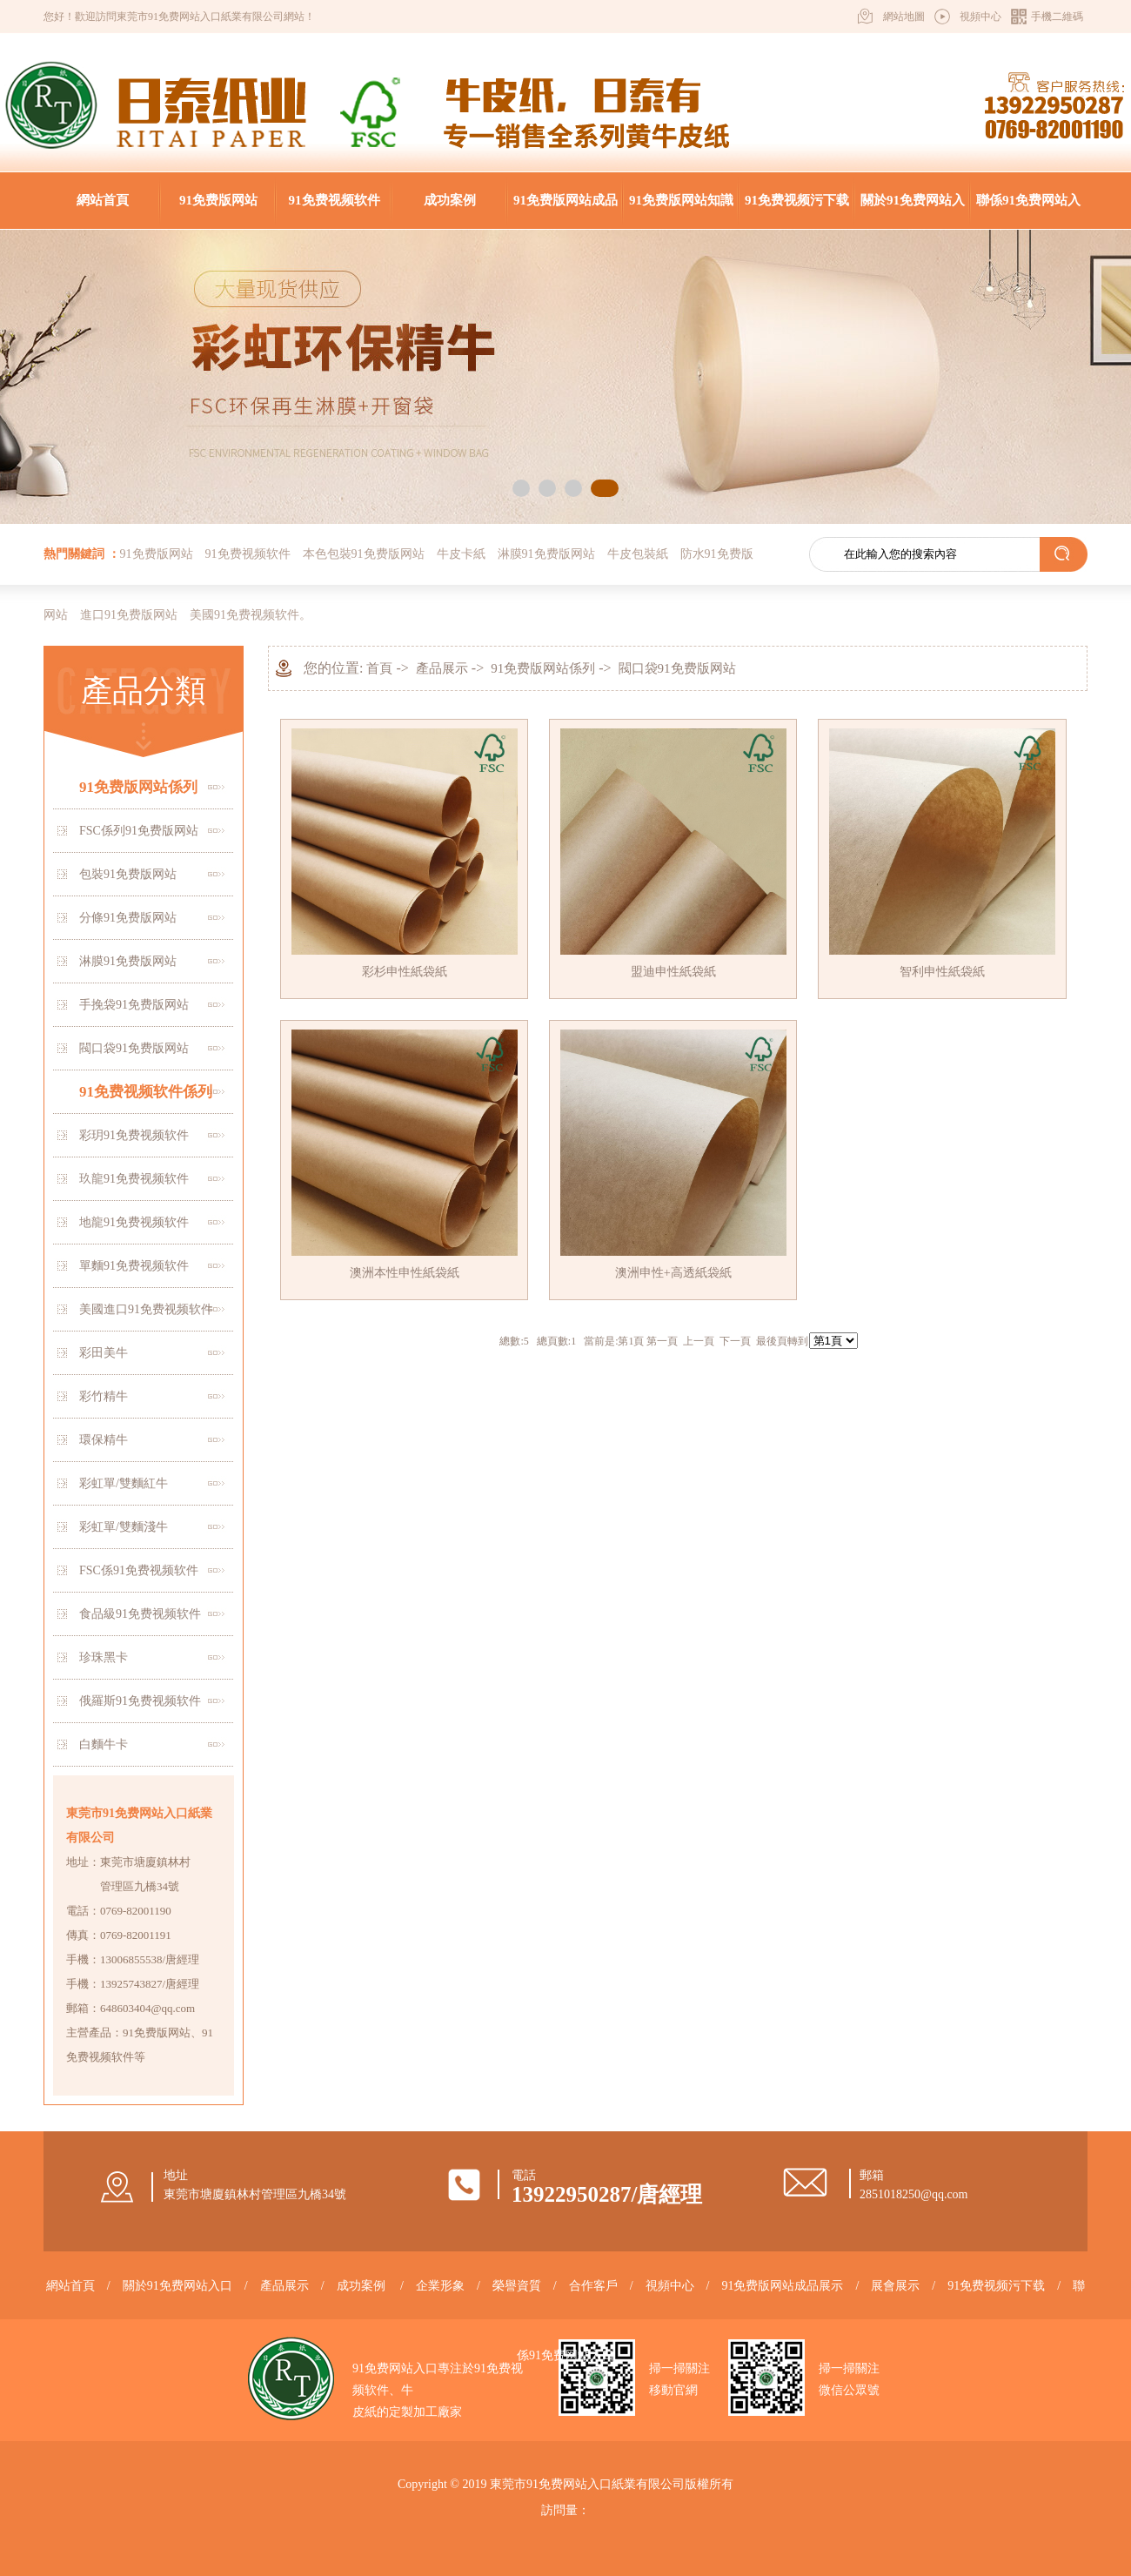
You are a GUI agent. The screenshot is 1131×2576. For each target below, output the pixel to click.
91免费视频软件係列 (145, 1091)
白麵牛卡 (103, 1744)
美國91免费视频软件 (244, 614)
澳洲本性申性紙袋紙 (404, 1272)
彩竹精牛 (103, 1396)
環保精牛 (103, 1439)
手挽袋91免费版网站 (134, 1004)
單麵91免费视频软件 (134, 1265)
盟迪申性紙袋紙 (673, 971)
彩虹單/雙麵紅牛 (123, 1483)
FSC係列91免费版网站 (138, 830)
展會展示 (895, 2285)
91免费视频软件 (334, 200)
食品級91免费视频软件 (140, 1613)
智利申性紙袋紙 (942, 971)
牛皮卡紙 (461, 553)
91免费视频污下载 (797, 200)
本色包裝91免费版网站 (364, 553)
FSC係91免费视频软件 (138, 1570)
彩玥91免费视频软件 (134, 1135)
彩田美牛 (103, 1352)
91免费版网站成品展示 (565, 211)
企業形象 (440, 2285)
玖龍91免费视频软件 (134, 1178)
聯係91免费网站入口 (1028, 211)
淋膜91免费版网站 (546, 553)
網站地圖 (904, 16)
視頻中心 (980, 16)
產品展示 (442, 668)
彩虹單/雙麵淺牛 (123, 1526)
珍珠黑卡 (103, 1657)
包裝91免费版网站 (128, 874)
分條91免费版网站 (128, 917)
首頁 (379, 668)
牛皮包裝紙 (637, 553)
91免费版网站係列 (138, 787)
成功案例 (450, 200)
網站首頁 (103, 200)
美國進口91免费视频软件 (146, 1309)
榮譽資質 (516, 2285)
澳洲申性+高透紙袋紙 (673, 1272)
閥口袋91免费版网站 (134, 1048)
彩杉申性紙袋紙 (404, 971)
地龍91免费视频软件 (134, 1222)
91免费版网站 (218, 200)
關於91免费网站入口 (912, 211)
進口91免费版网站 (128, 614)
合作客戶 (593, 2285)
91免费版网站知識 (681, 200)
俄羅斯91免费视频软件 (140, 1700)
